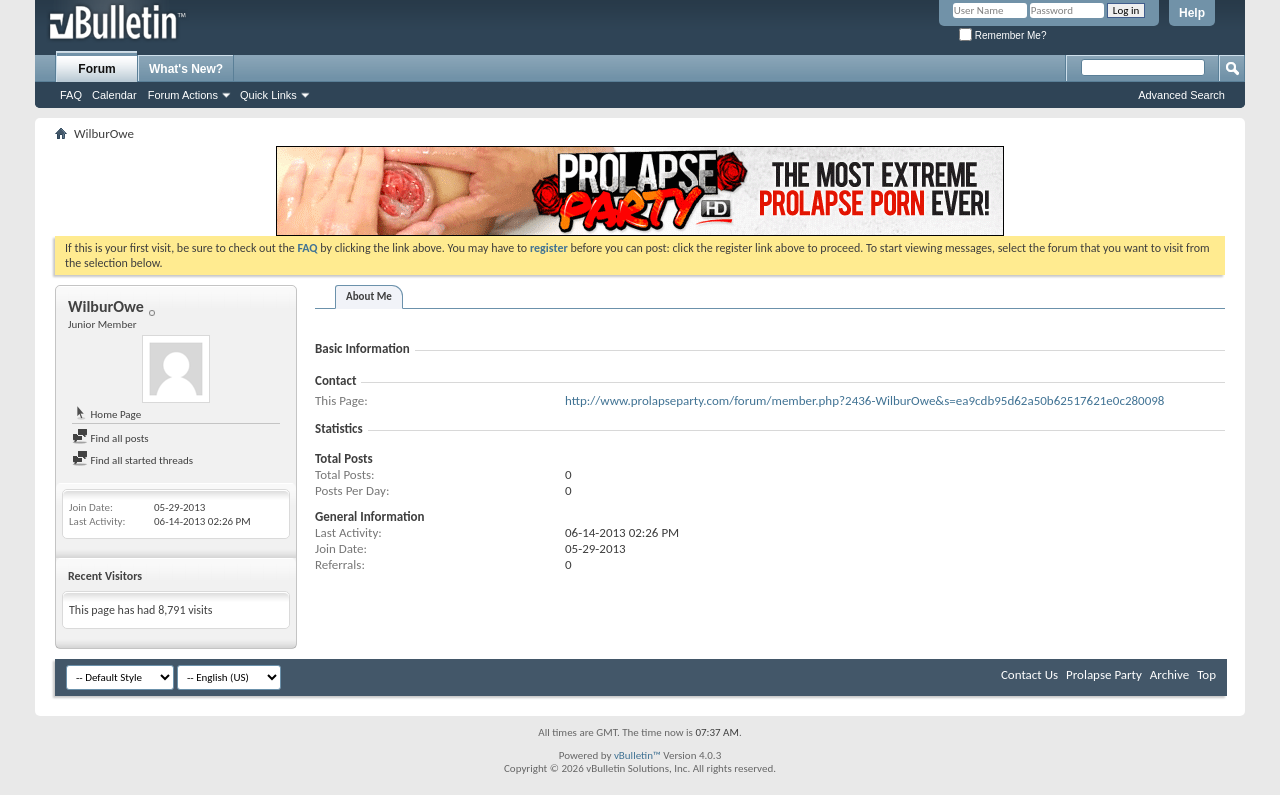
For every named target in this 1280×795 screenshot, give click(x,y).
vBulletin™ (637, 755)
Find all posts (110, 438)
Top (1206, 674)
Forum (96, 69)
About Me (369, 296)
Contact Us (1029, 674)
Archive (1169, 674)
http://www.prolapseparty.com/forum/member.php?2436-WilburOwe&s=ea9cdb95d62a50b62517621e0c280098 (864, 400)
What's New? (186, 69)
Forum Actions (183, 95)
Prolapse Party (1104, 674)
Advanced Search (1181, 95)
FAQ (71, 95)
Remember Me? (1002, 35)
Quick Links (268, 95)
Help (1192, 13)
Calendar (114, 95)
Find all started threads (132, 460)
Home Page (106, 414)
